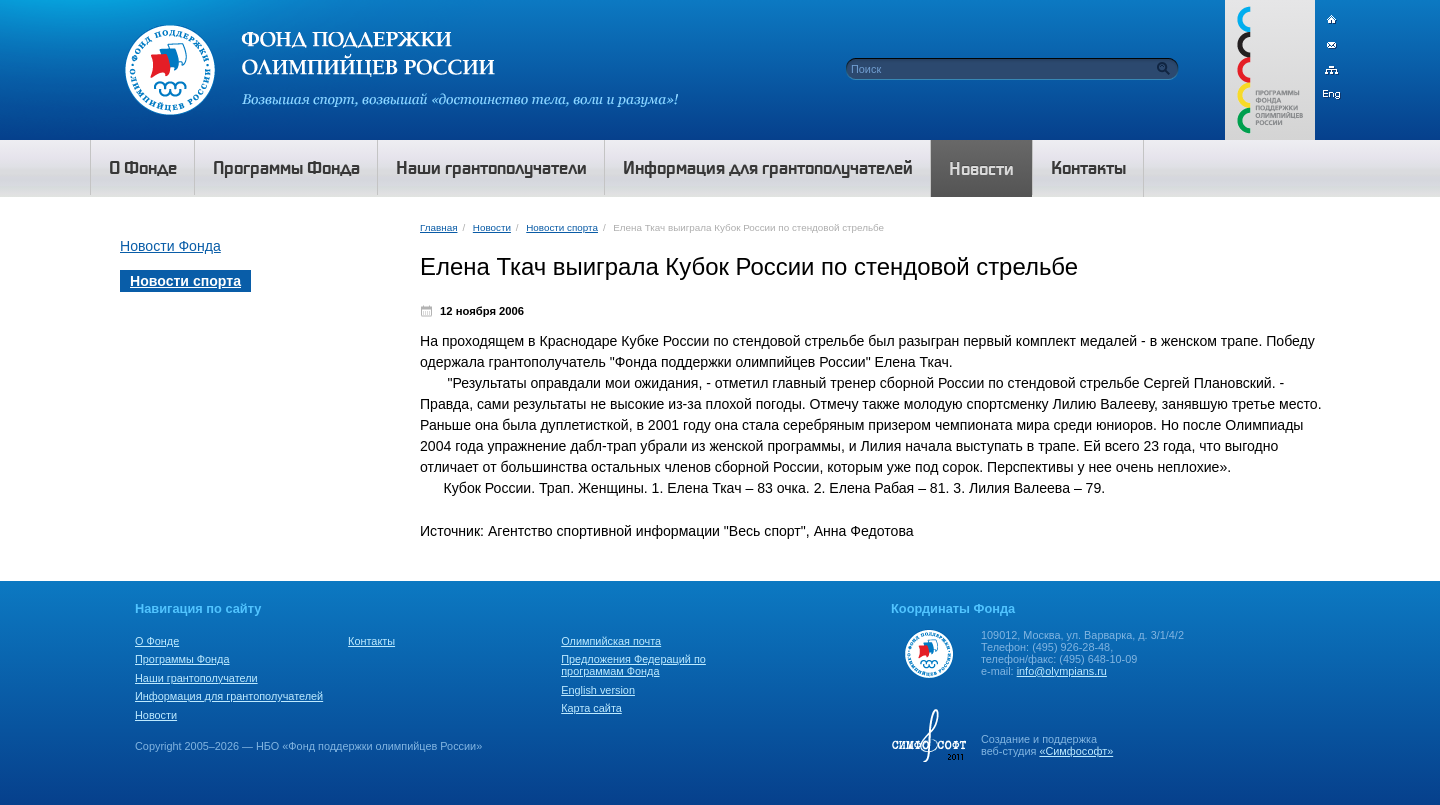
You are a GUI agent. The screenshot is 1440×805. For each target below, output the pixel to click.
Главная (438, 227)
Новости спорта (562, 227)
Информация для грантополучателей (229, 696)
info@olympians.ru (1062, 671)
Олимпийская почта (611, 641)
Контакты (371, 641)
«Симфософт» (1076, 751)
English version (598, 690)
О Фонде (157, 641)
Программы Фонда (182, 659)
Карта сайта (591, 708)
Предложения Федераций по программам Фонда (633, 665)
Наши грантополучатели (196, 678)
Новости (492, 227)
